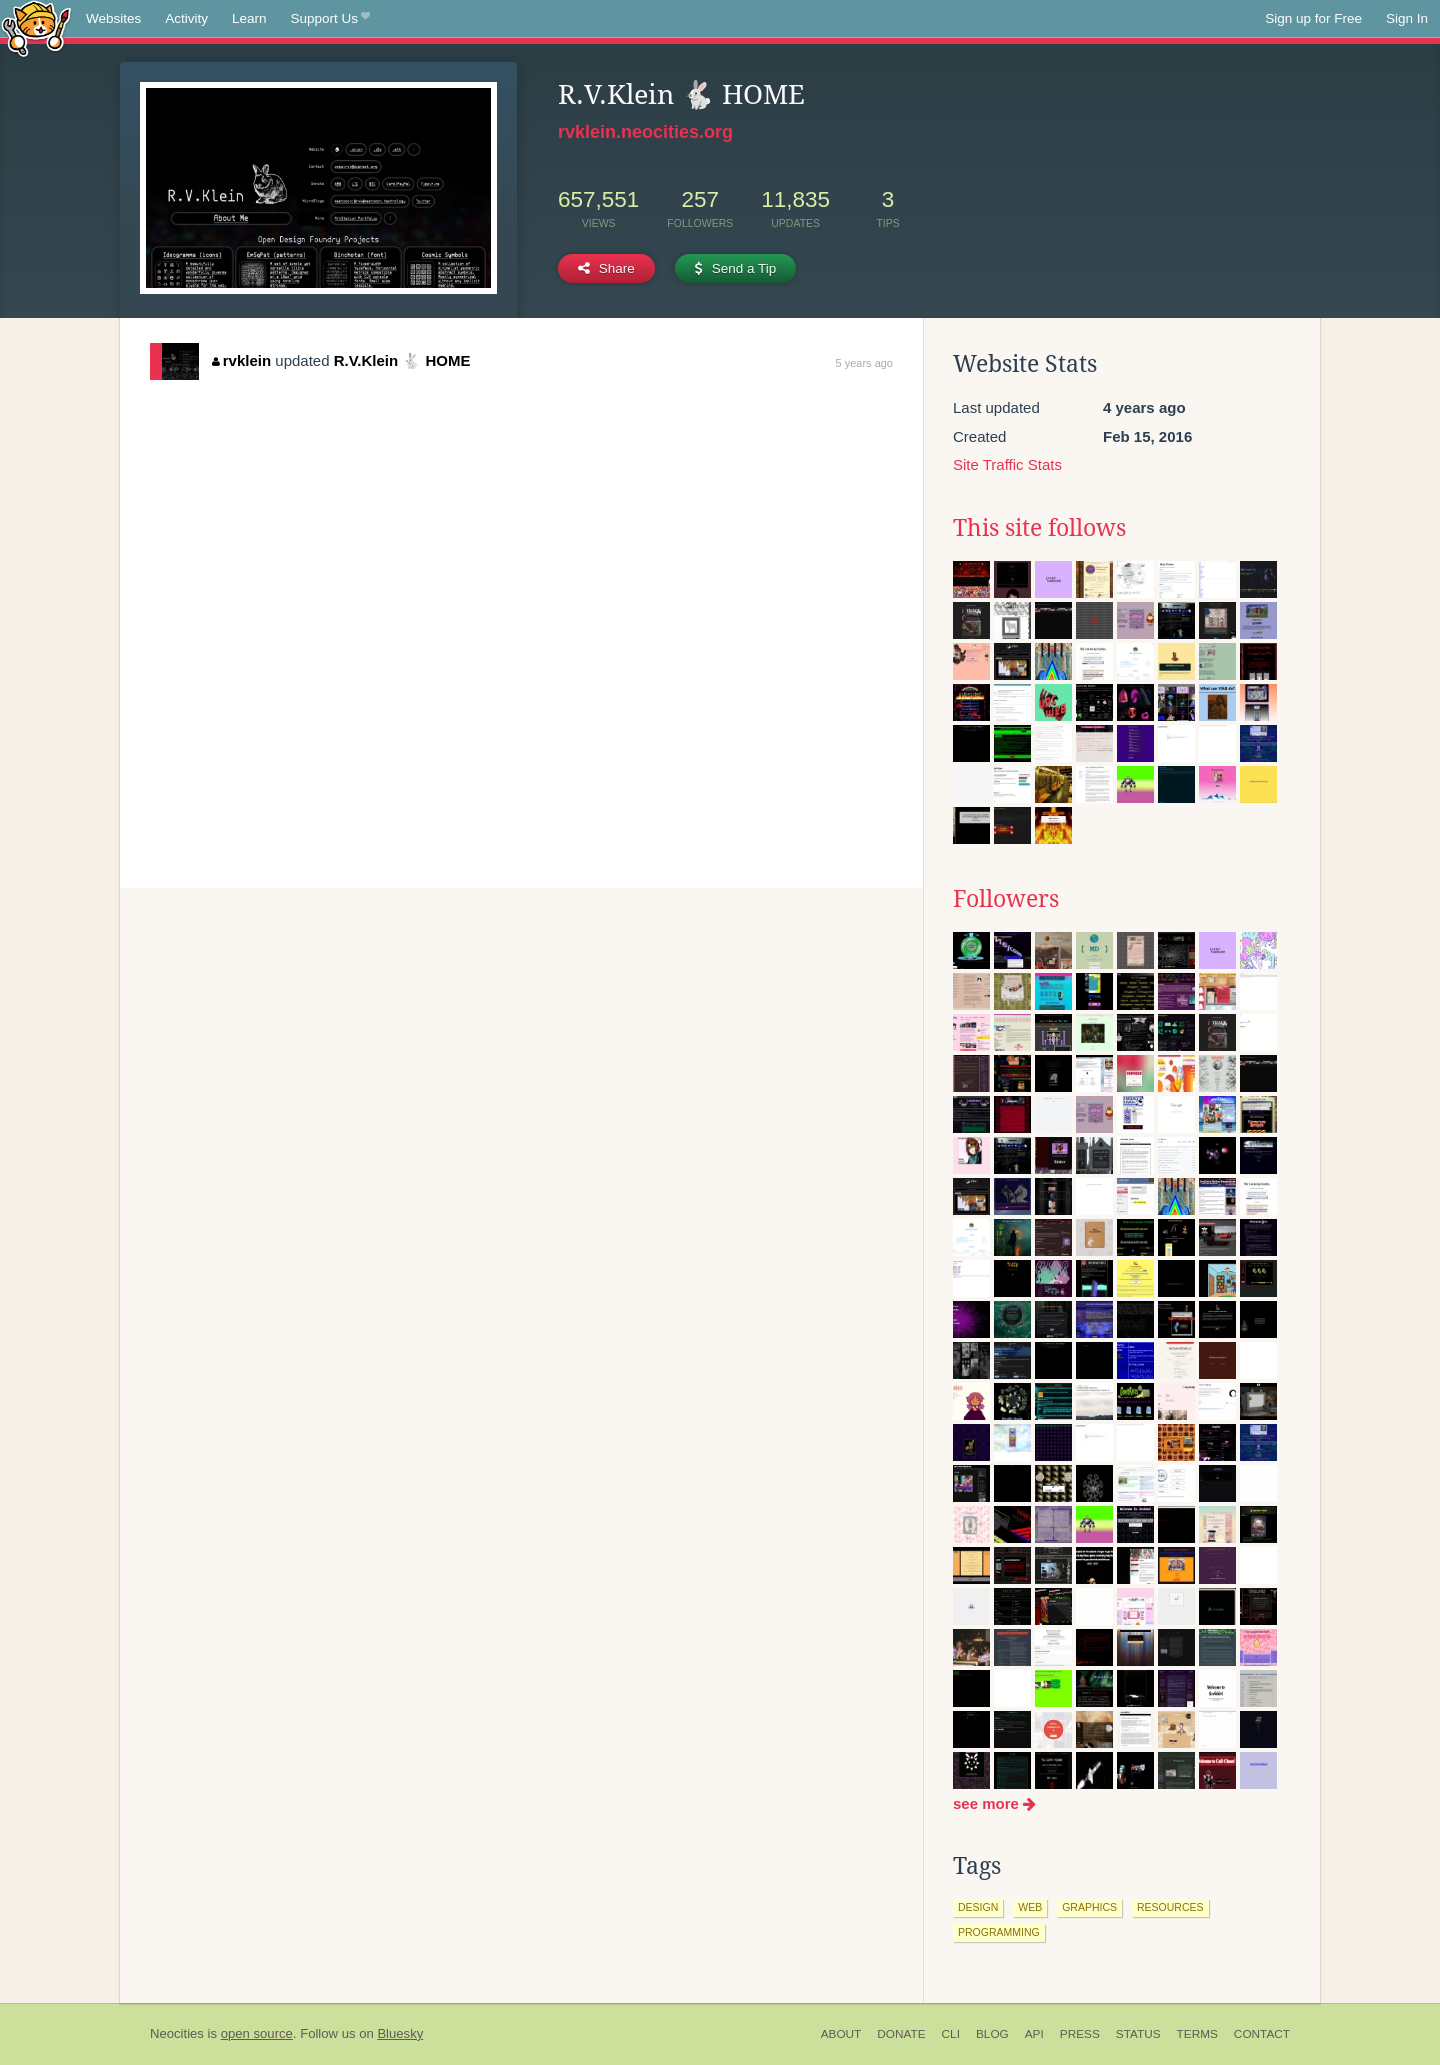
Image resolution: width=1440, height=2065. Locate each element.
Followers (1006, 899)
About (841, 2034)
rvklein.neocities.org (645, 132)
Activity (186, 18)
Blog (992, 2034)
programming (999, 1932)
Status (1138, 2034)
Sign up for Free (1313, 18)
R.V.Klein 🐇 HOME (402, 360)
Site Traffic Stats (1007, 464)
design (978, 1907)
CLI (951, 2034)
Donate (901, 2034)
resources (1170, 1907)
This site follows (1039, 528)
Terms (1197, 2034)
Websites (113, 18)
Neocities (177, 2033)
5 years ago (864, 363)
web (1030, 1907)
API (1034, 2034)
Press (1080, 2034)
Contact (1262, 2034)
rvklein (241, 360)
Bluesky (400, 2033)
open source (257, 2033)
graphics (1089, 1907)
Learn (249, 18)
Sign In (1407, 18)
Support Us (330, 19)
